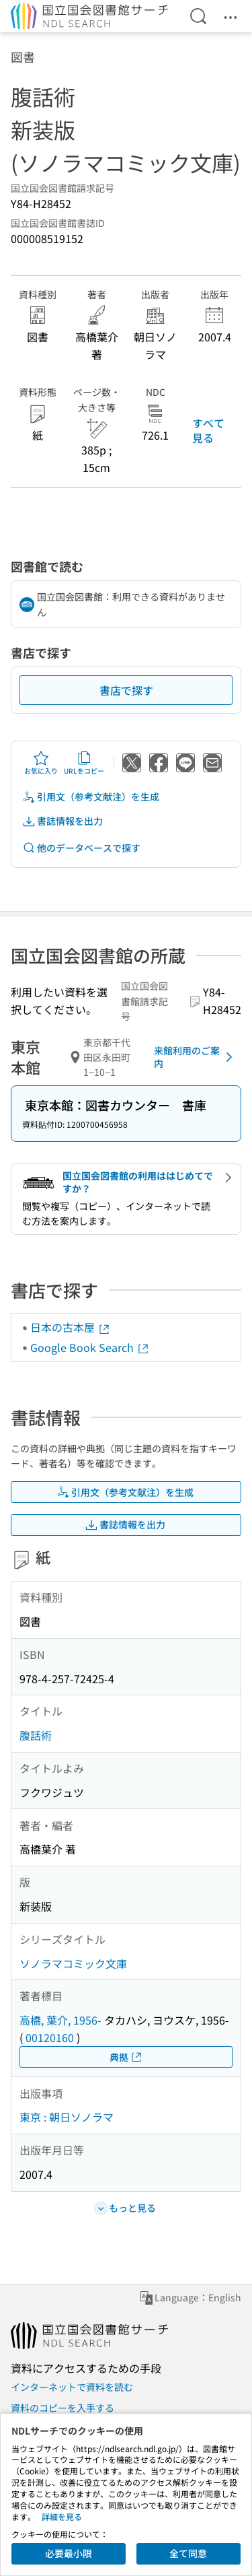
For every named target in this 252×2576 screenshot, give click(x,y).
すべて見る (208, 430)
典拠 (126, 2057)
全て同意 (188, 2553)
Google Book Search (90, 1347)
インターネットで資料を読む (72, 2387)
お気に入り (41, 763)
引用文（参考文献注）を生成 (90, 797)
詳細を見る (62, 2516)
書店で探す (126, 690)
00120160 (50, 2037)
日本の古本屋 (70, 1327)
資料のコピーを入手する (62, 2407)
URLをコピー (84, 763)
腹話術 (35, 1735)
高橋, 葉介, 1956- (60, 2020)
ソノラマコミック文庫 (73, 1963)
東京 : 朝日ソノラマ (66, 2117)
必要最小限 (68, 2553)
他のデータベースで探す (81, 848)
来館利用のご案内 (195, 1057)
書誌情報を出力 (62, 821)
